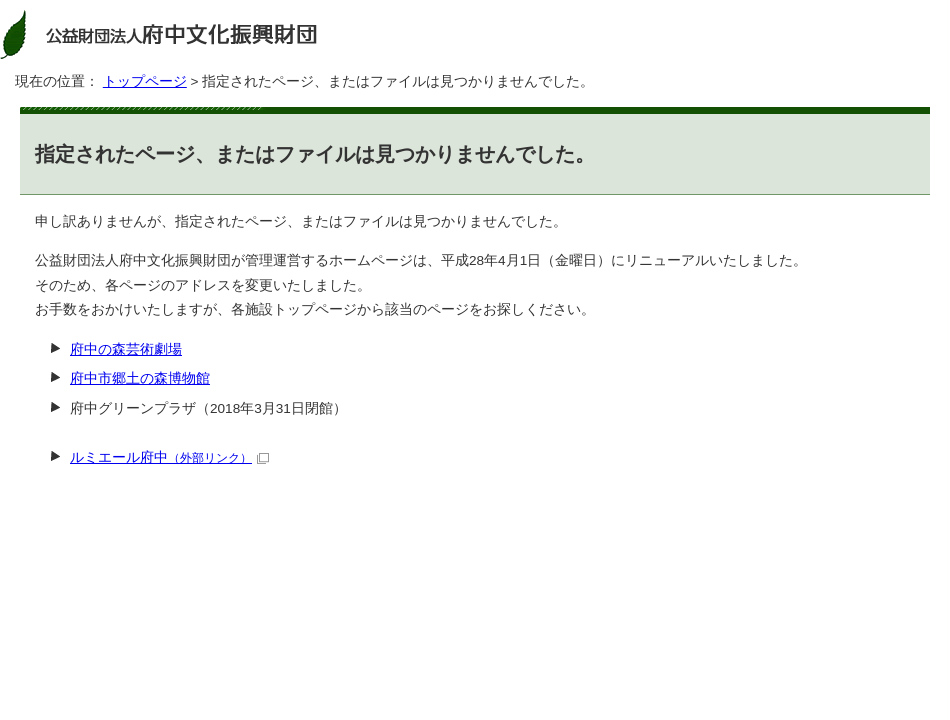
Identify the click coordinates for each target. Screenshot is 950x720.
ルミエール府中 (169, 457)
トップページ (145, 81)
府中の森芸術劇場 (126, 349)
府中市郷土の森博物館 (140, 378)
